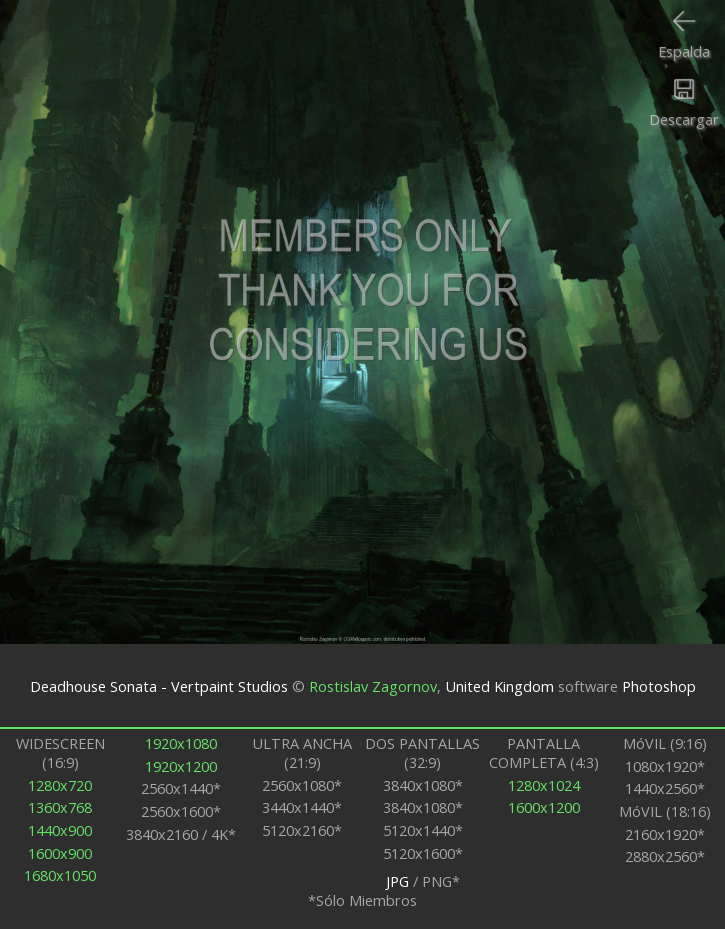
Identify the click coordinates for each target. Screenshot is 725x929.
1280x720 (60, 785)
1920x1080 (181, 743)
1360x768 (60, 807)
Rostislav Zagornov (373, 685)
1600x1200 (544, 807)
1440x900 (60, 830)
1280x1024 (544, 785)
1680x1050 (60, 875)
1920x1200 (181, 766)
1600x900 (60, 853)
